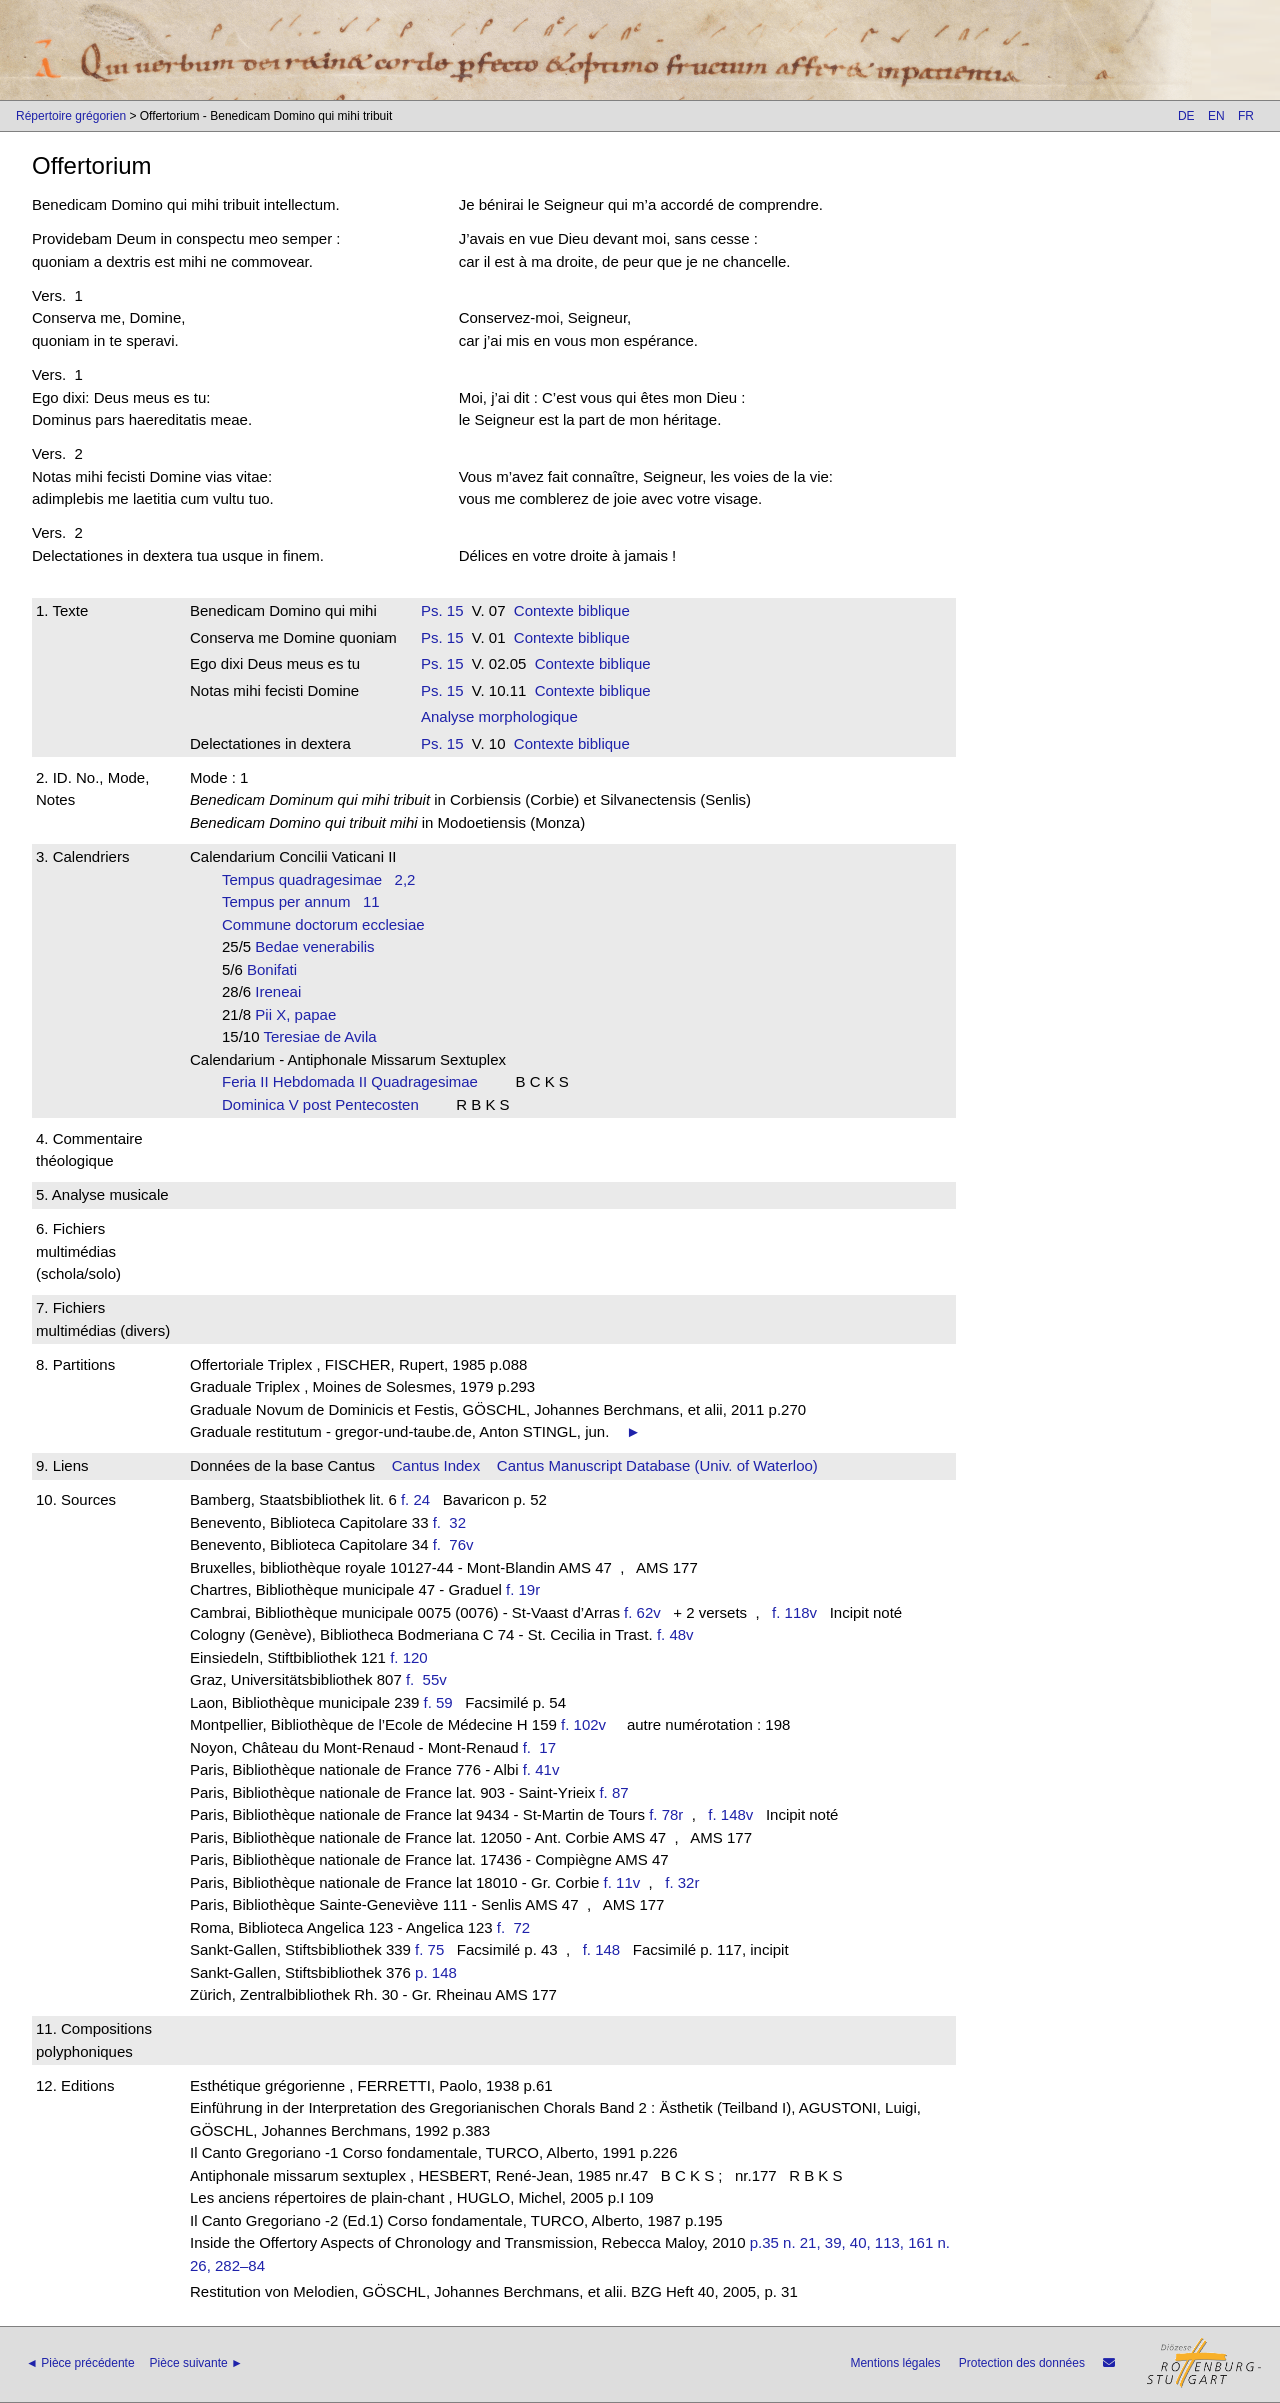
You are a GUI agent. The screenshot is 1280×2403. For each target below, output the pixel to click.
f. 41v (541, 1769)
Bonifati (278, 969)
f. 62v (642, 1612)
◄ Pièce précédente (80, 2363)
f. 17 (544, 1747)
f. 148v (730, 1814)
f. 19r (523, 1589)
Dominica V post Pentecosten (326, 1104)
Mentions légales (895, 2363)
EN (1216, 116)
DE (1186, 116)
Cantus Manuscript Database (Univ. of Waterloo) (657, 1465)
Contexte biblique (572, 610)
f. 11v (622, 1882)
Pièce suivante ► (196, 2363)
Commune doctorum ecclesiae (329, 924)
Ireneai (284, 991)
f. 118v (794, 1612)
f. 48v (675, 1634)
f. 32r (682, 1882)
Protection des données (1022, 2363)
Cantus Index (436, 1465)
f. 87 (613, 1792)
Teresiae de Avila (326, 1036)
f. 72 (518, 1927)
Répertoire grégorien (71, 116)
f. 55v (430, 1679)
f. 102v (583, 1724)
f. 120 (409, 1657)
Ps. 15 (442, 610)
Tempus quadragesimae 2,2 (318, 879)
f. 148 (602, 1949)
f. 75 (429, 1949)
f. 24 (415, 1499)
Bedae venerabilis (321, 946)
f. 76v (457, 1544)
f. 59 (438, 1702)
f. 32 (454, 1522)
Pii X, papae (301, 1014)
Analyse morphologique (499, 716)
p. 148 (436, 1972)
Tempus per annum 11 (301, 901)
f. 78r (666, 1814)
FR (1246, 116)
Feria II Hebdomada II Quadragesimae (356, 1081)
